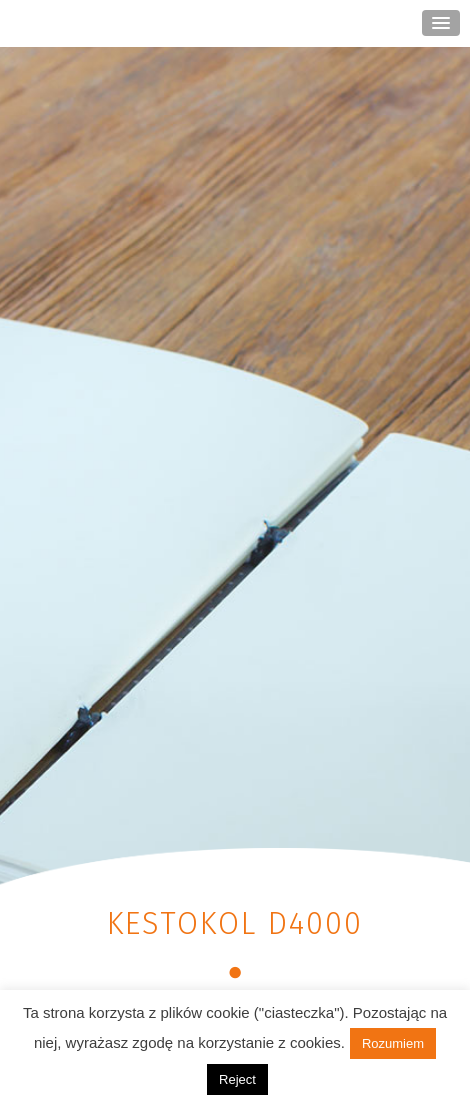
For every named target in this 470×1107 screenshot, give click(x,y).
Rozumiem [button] (393, 1043)
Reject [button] (237, 1079)
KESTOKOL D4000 (235, 923)
